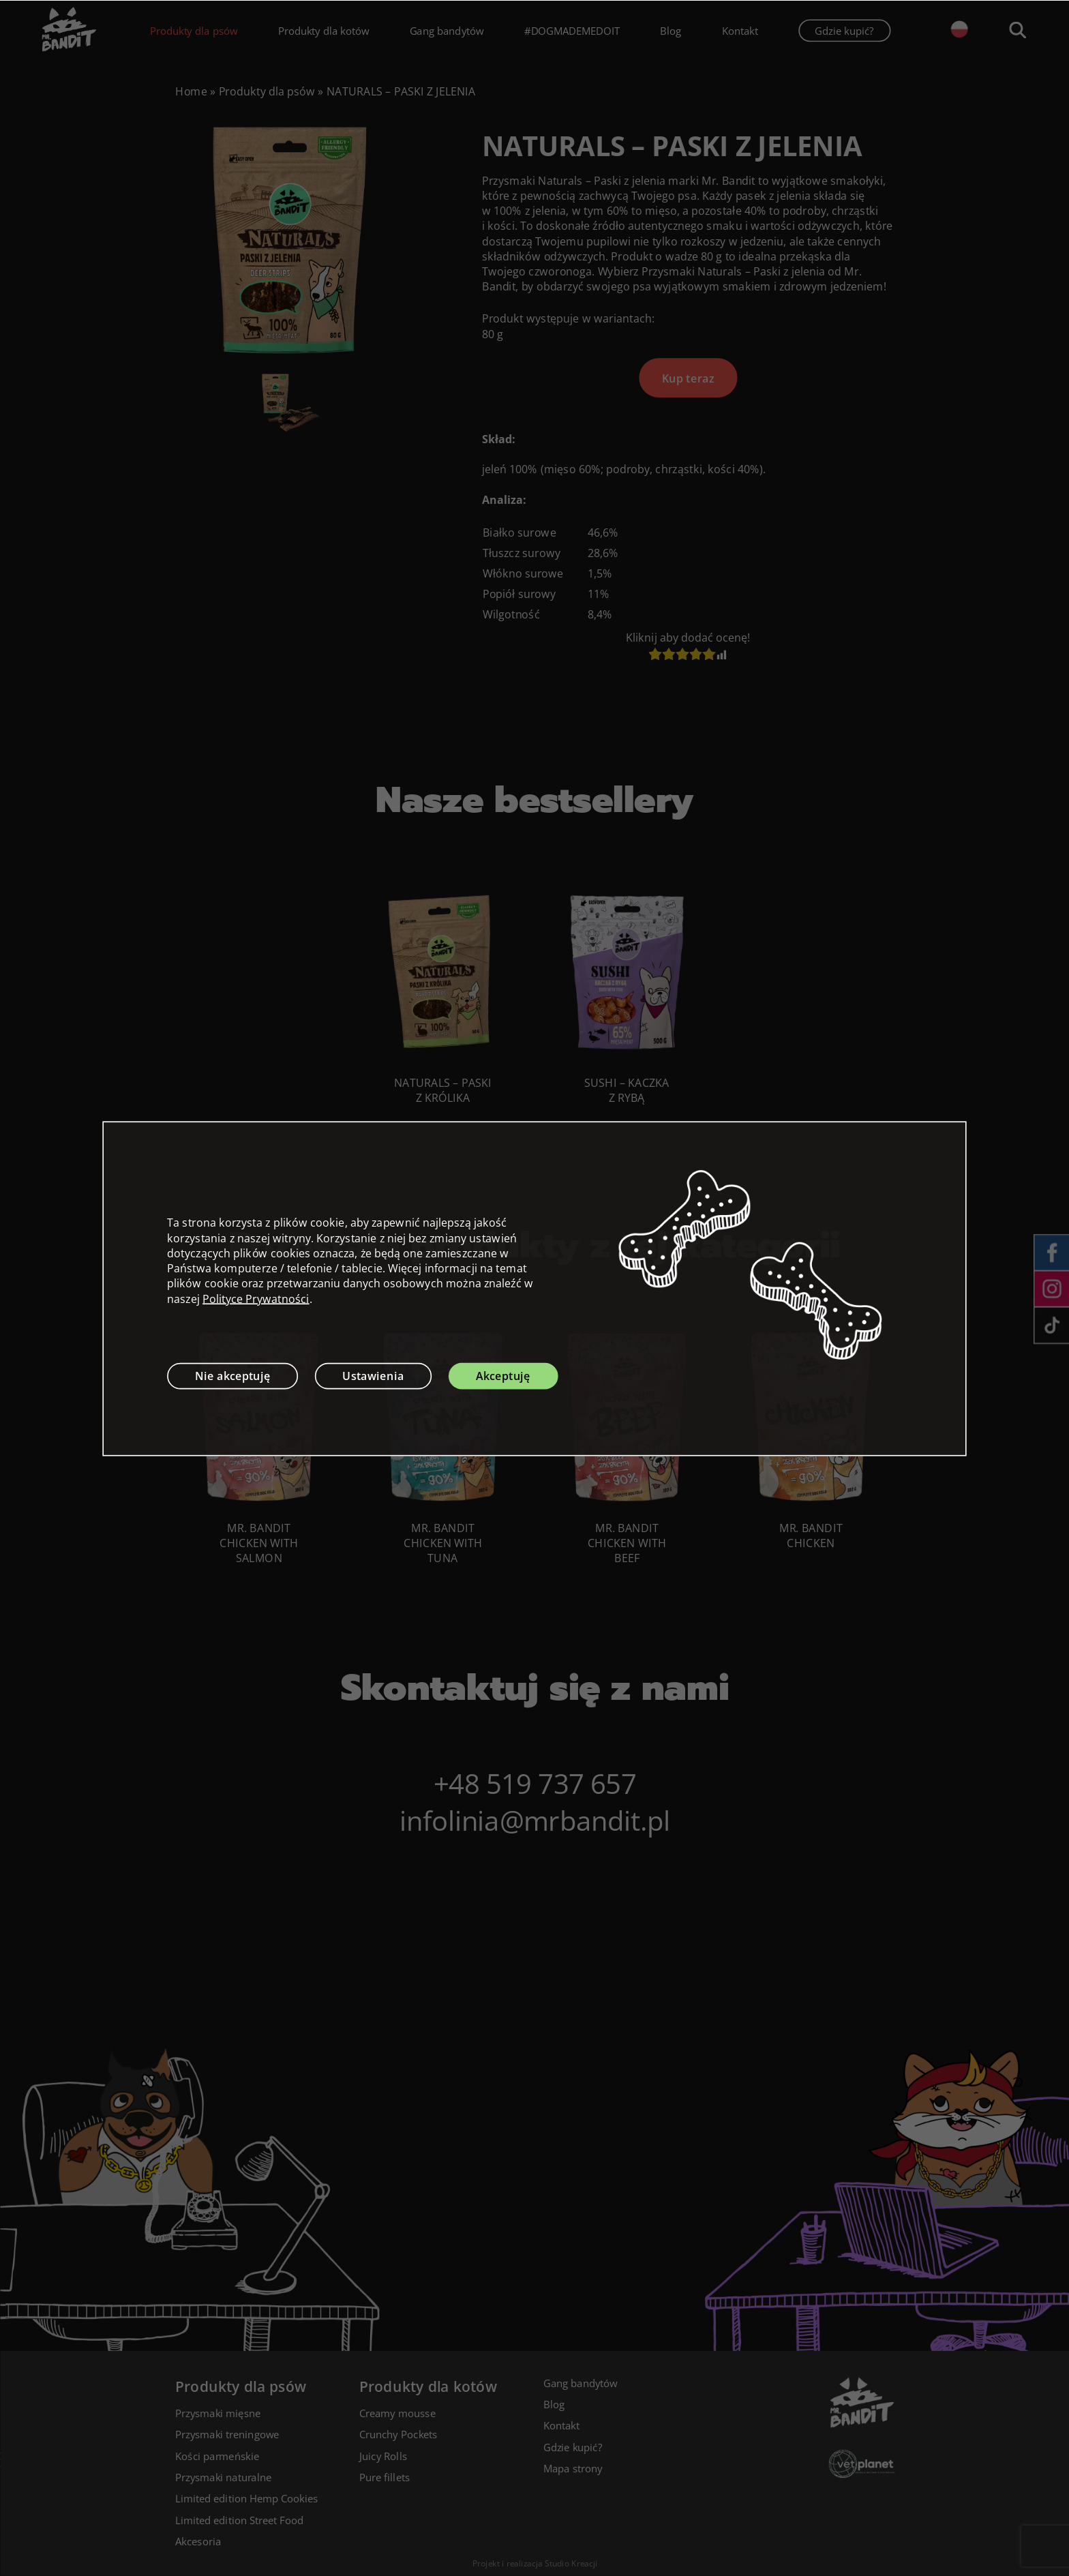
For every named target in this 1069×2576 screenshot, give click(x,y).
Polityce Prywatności (256, 1298)
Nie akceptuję (233, 1375)
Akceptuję (503, 1375)
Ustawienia (373, 1375)
